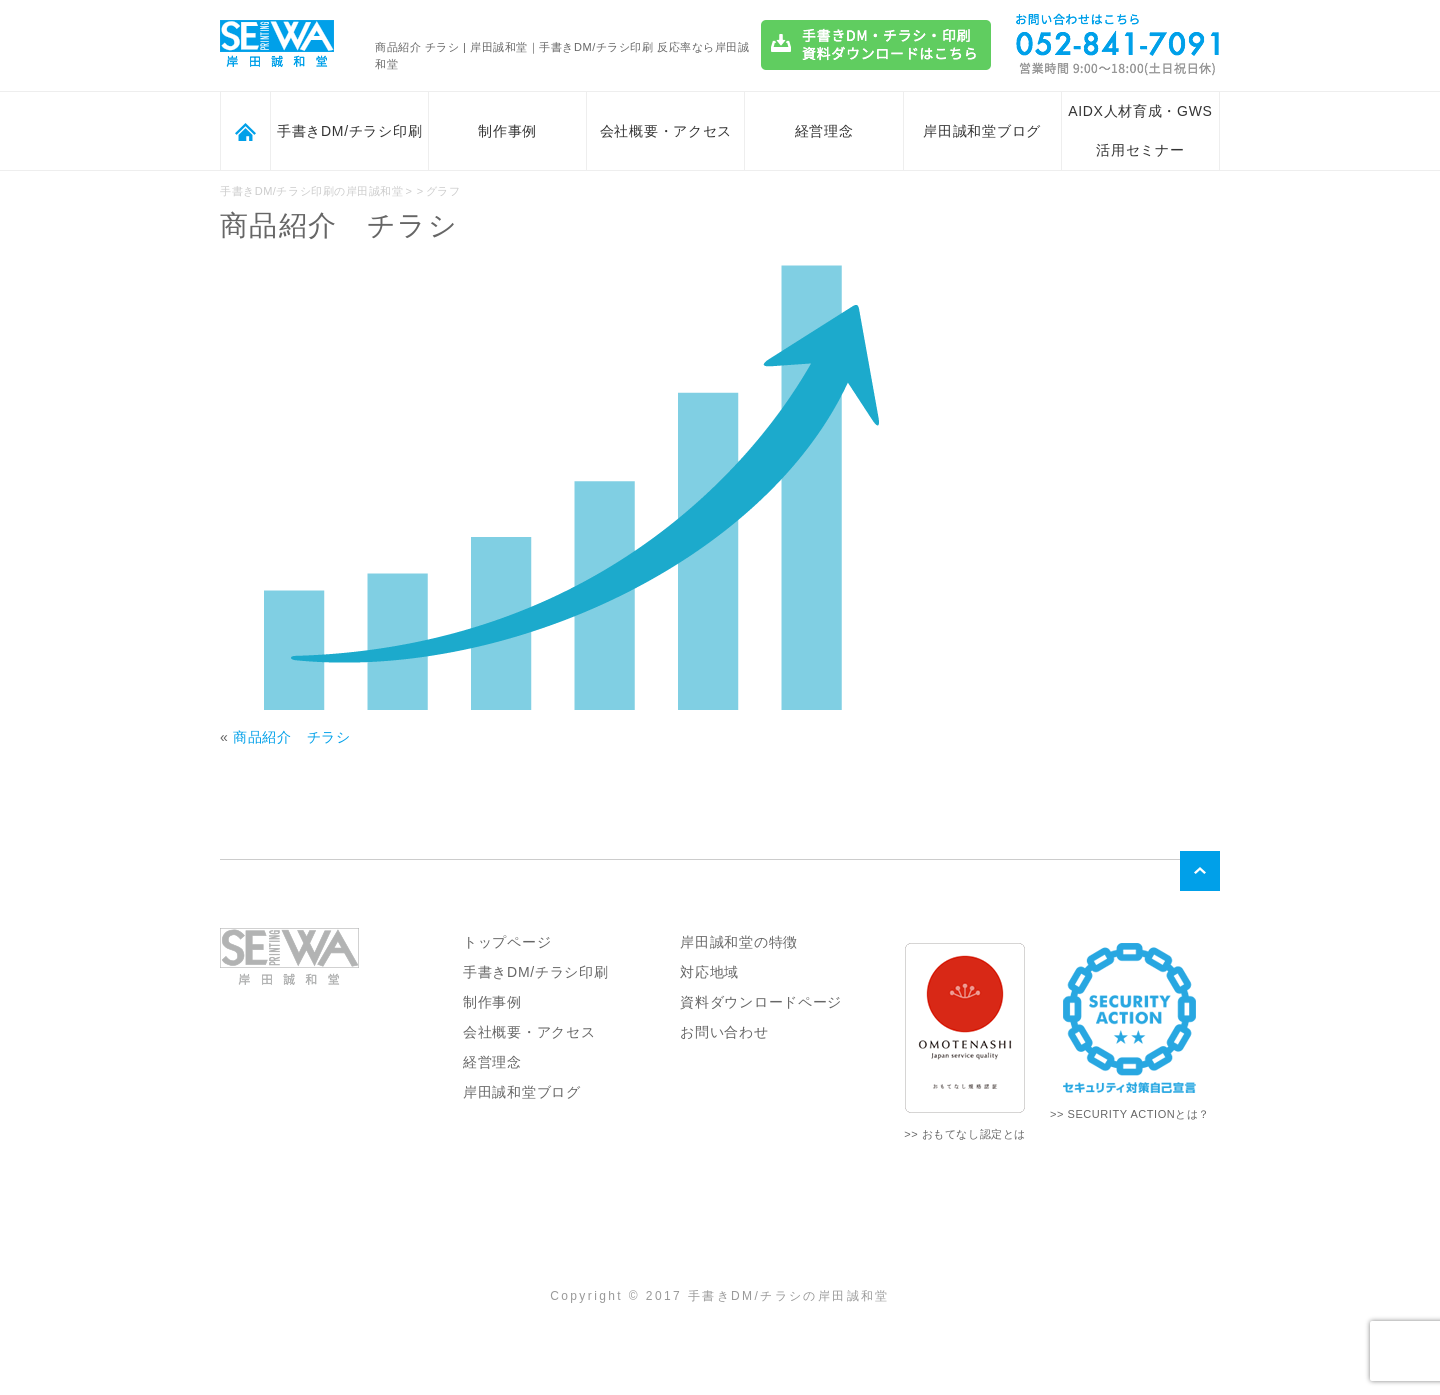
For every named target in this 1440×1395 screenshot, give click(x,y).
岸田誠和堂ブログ (982, 131)
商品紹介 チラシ (292, 737)
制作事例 (507, 131)
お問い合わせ (724, 1032)
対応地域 (709, 972)
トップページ (507, 942)
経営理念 (824, 131)
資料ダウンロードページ (761, 1002)
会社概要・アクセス (666, 131)
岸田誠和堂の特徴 (739, 942)
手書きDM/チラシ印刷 (349, 131)
